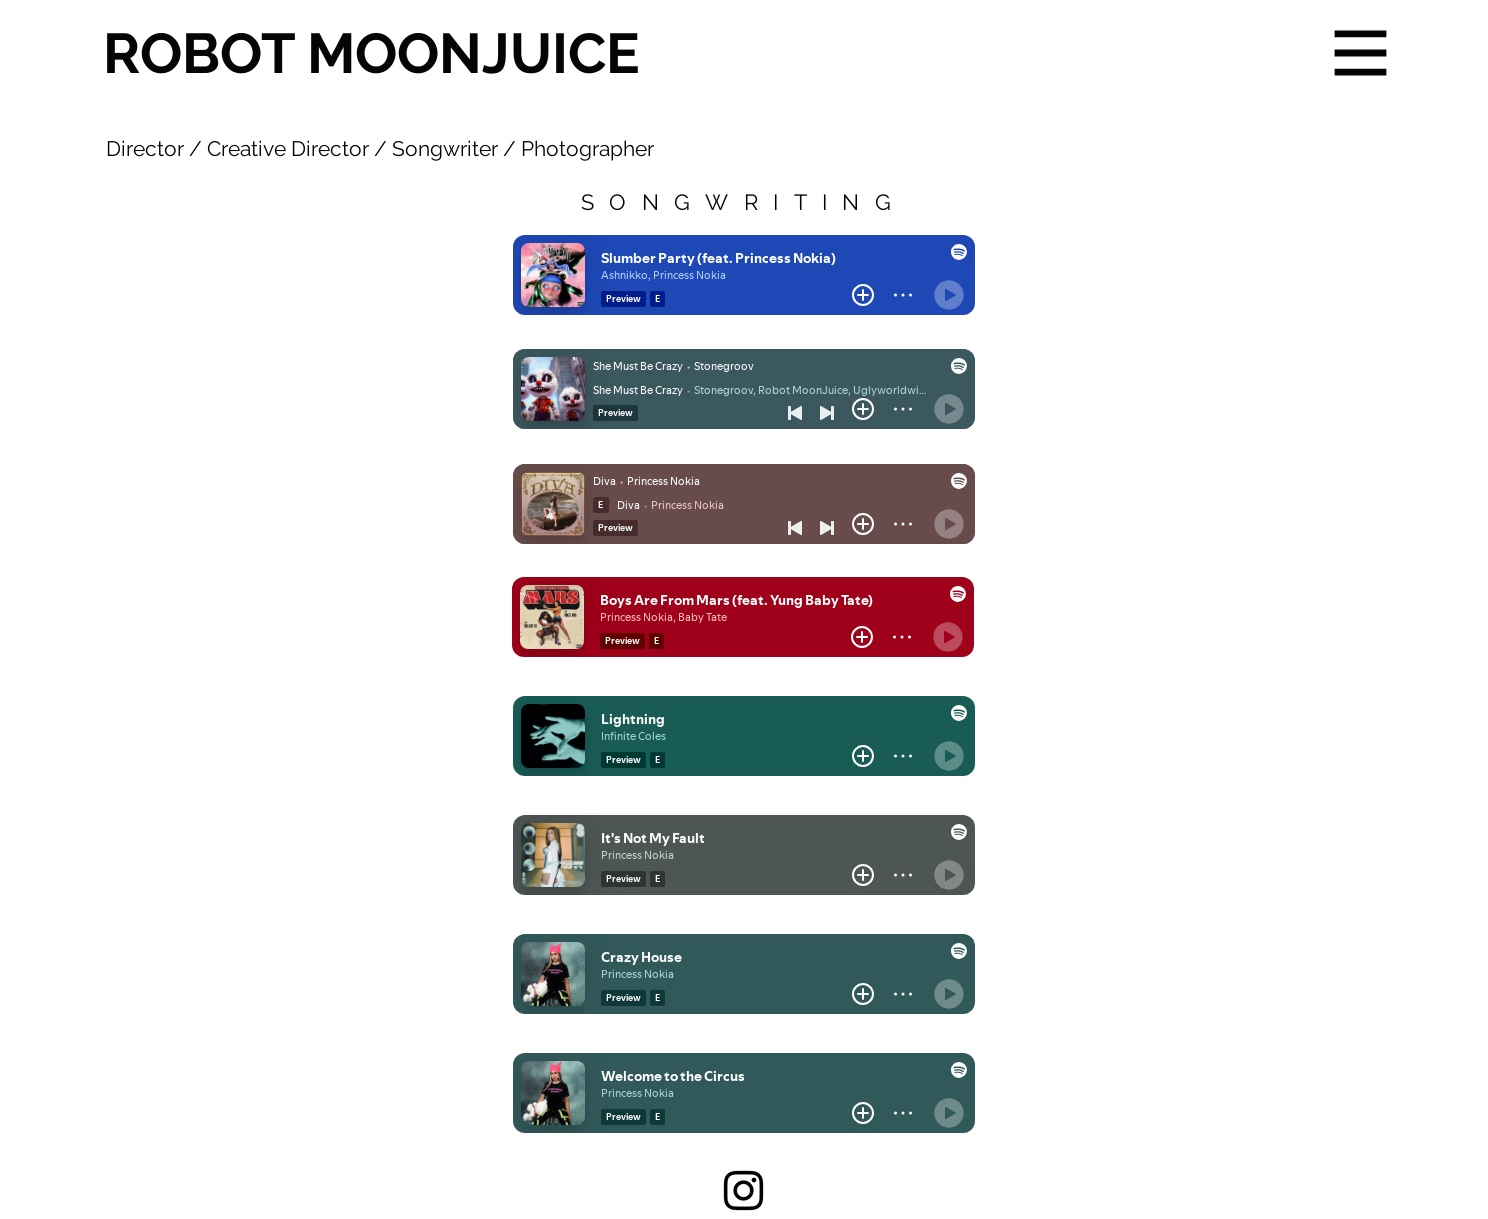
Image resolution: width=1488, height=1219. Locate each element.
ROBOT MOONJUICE (371, 53)
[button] (1361, 53)
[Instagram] (743, 1190)
